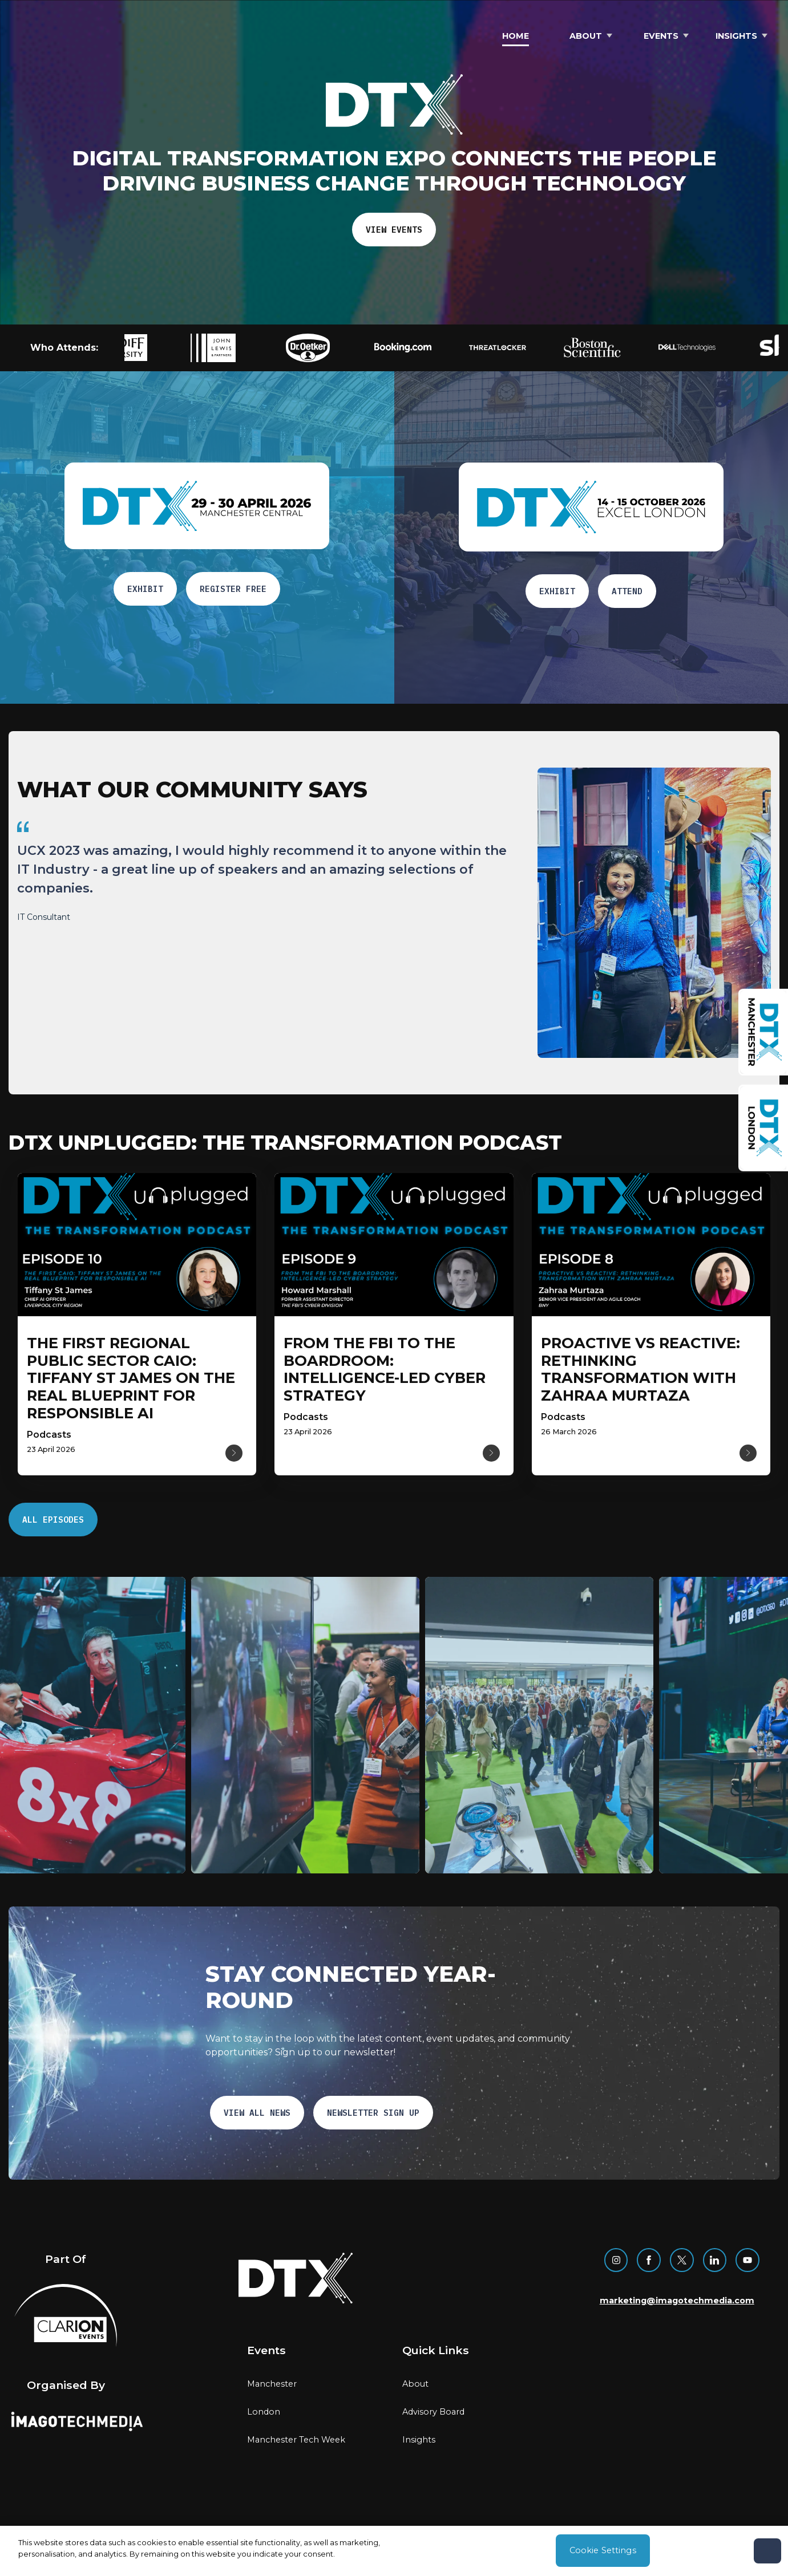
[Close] (767, 2550)
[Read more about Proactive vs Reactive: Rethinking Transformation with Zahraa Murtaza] (640, 1369)
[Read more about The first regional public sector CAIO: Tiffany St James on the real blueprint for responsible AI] (131, 1378)
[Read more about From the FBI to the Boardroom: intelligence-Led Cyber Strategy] (385, 1369)
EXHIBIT (145, 588)
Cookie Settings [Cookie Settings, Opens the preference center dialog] (602, 2550)
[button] (167, 348)
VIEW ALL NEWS (257, 2112)
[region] (268, 935)
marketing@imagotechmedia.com (677, 2300)
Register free (233, 588)
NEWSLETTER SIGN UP (373, 2112)
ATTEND (627, 591)
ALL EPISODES (53, 1519)
